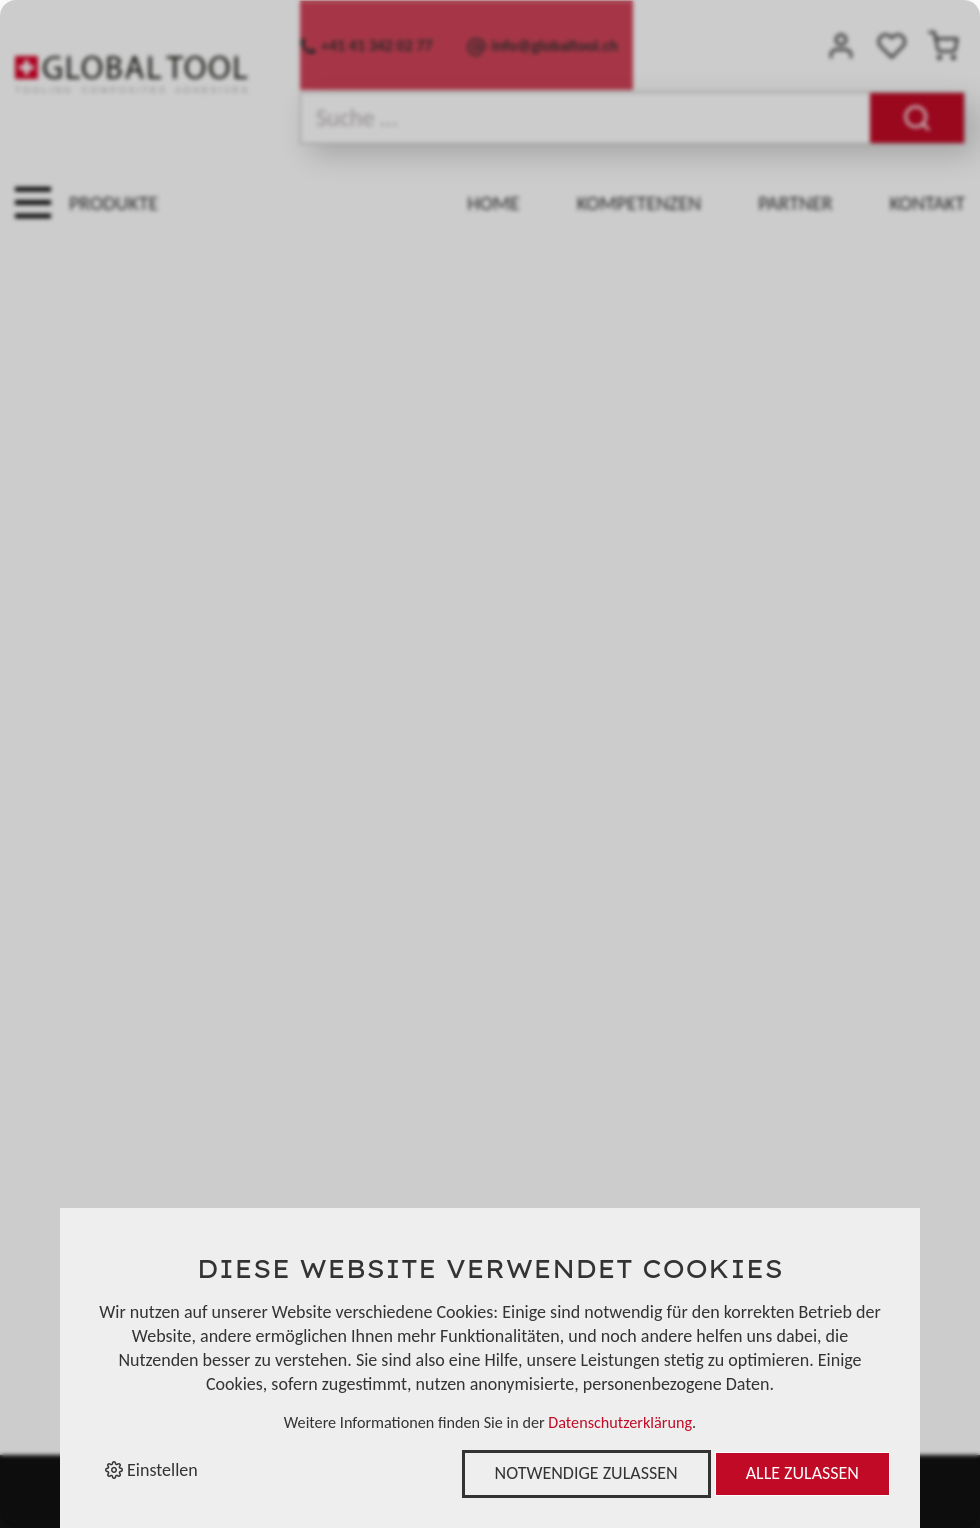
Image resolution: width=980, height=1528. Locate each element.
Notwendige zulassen (586, 1473)
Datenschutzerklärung (620, 1422)
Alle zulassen (802, 1473)
